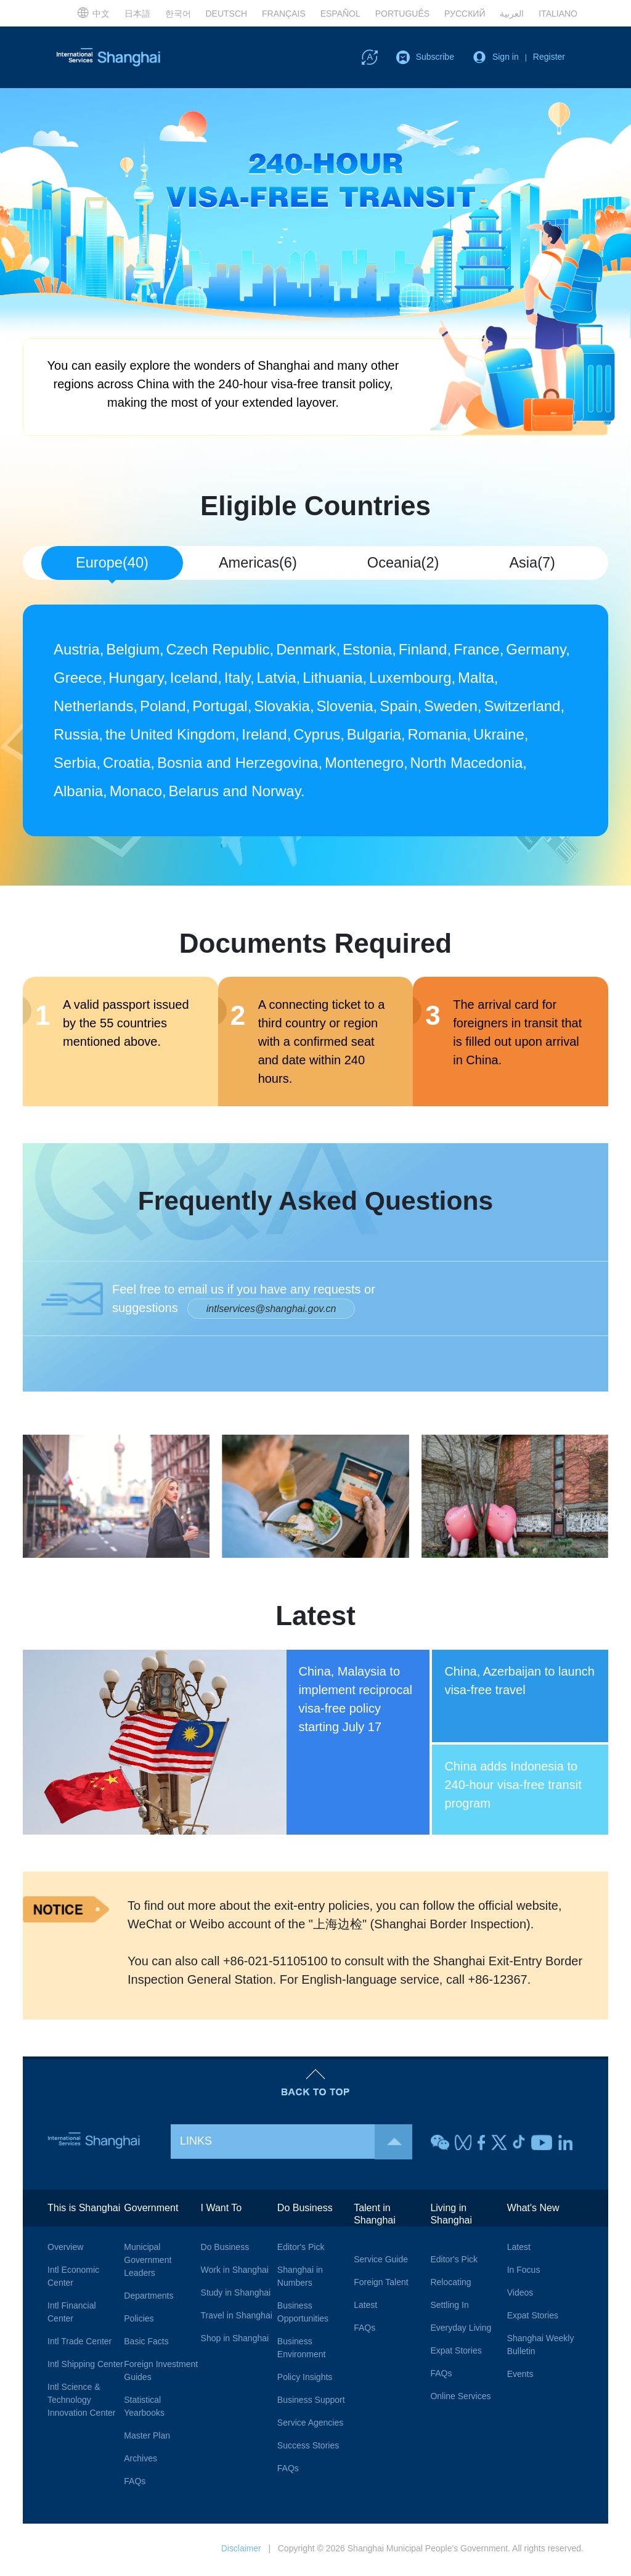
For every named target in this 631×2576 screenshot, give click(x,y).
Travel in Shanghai (236, 2318)
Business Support (311, 2402)
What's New (533, 2210)
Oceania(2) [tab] (403, 563)
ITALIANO (558, 13)
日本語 (137, 13)
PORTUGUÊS (402, 13)
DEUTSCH (226, 13)
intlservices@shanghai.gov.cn (271, 1311)
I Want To (221, 2210)
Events (520, 2376)
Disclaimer (241, 2551)
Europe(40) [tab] (112, 563)
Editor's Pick (301, 2249)
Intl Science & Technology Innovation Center (81, 2402)
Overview (65, 2249)
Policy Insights (304, 2379)
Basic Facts (146, 2344)
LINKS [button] (296, 2143)
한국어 (178, 13)
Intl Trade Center (79, 2344)
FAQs (134, 2483)
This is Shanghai (83, 2210)
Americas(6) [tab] (258, 563)
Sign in (505, 57)
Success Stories (308, 2448)
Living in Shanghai (451, 2216)
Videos (520, 2295)
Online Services (460, 2398)
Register (549, 57)
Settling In (449, 2307)
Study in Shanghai (236, 2295)
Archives (140, 2461)
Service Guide (381, 2262)
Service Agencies (310, 2425)
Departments (148, 2298)
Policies (138, 2321)
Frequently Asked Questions (315, 1202)
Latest (365, 2307)
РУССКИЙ (464, 13)
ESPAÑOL (340, 13)
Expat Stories (455, 2353)
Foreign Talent (381, 2284)
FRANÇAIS (284, 13)
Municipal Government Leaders (147, 2262)
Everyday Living (460, 2330)
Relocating (450, 2284)
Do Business (225, 2249)
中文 (93, 12)
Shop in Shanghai (235, 2341)
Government (151, 2210)
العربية (512, 13)
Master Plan (147, 2438)
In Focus (523, 2272)
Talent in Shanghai (375, 2216)
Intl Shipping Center (85, 2366)
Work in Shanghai (235, 2272)
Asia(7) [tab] (532, 563)
